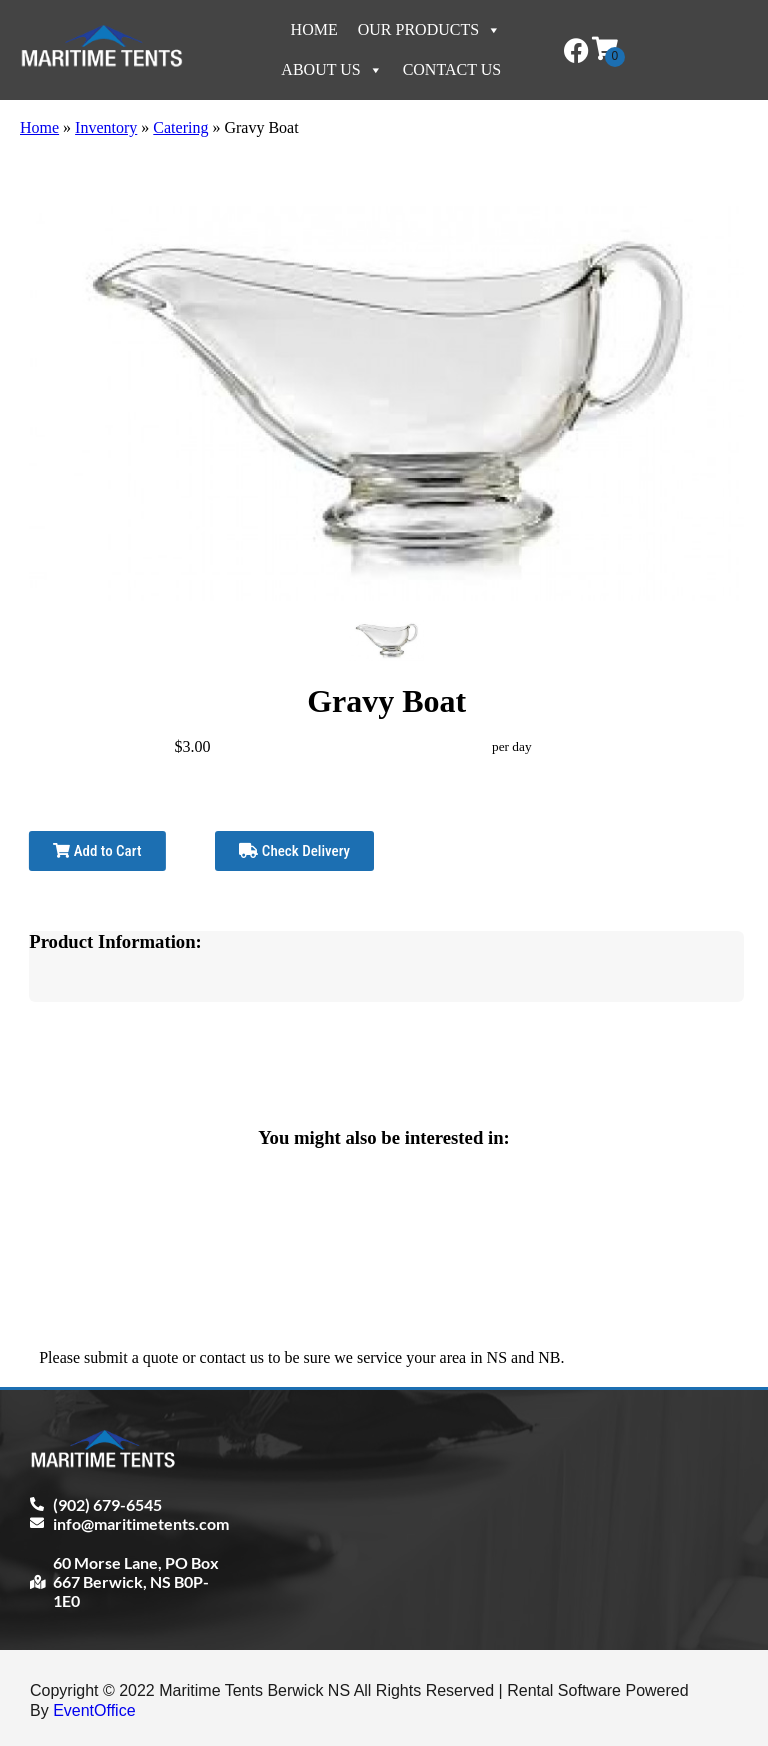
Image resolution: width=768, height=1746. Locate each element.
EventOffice (94, 1710)
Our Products (429, 29)
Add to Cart (97, 851)
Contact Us (452, 69)
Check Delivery (294, 851)
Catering (180, 127)
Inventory (106, 127)
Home (314, 29)
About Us (331, 69)
